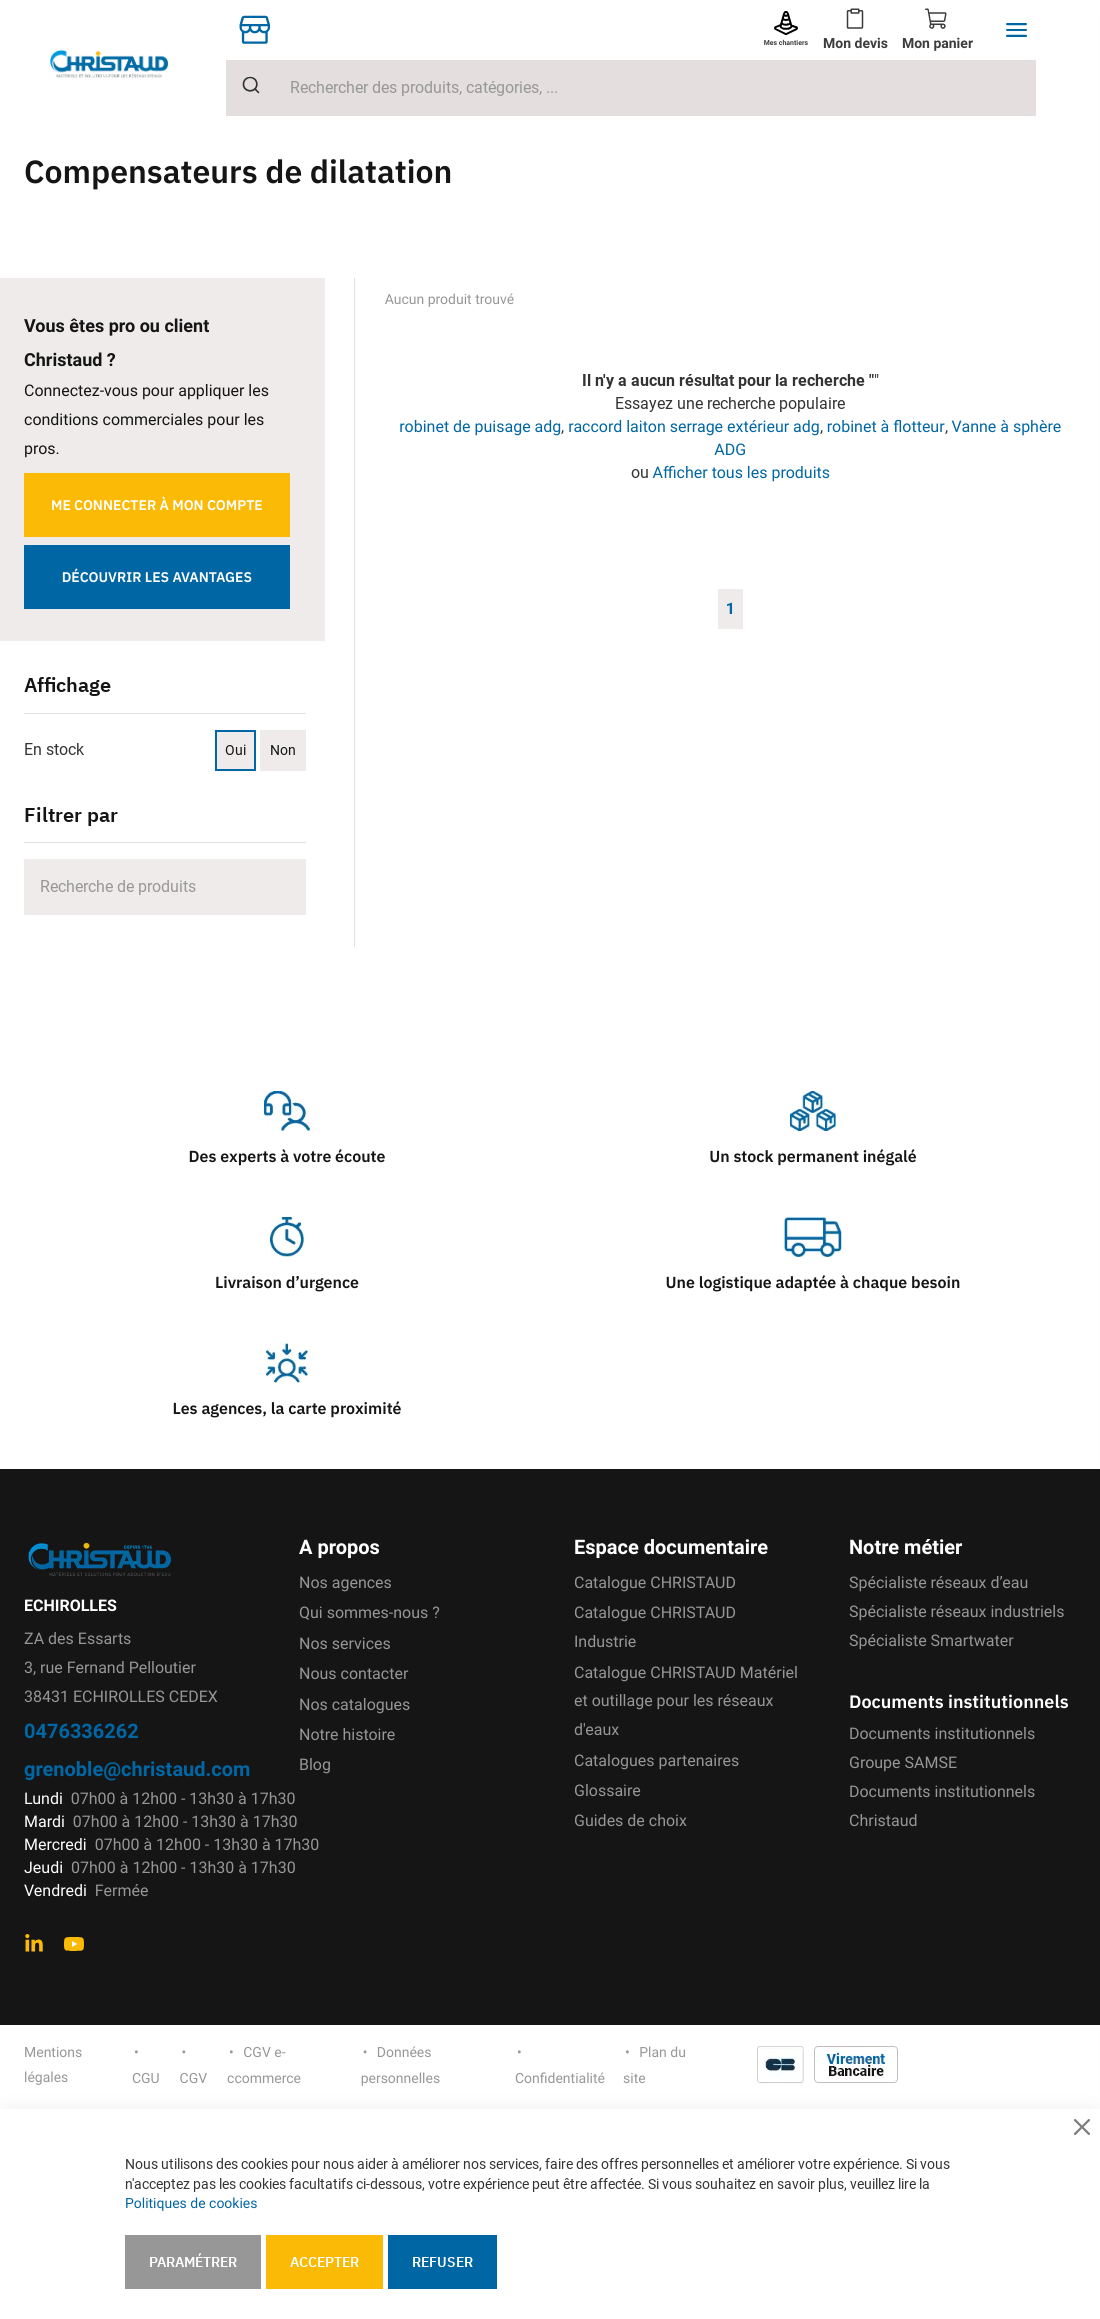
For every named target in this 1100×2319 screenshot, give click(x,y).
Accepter (324, 2262)
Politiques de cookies (191, 2204)
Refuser (442, 2262)
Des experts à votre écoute (287, 1157)
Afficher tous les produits (742, 472)
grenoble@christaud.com (137, 1768)
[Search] (165, 887)
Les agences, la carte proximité (287, 1409)
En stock (54, 749)
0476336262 (81, 1730)
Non (283, 750)
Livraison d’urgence (287, 1283)
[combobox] (631, 88)
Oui (235, 750)
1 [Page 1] (730, 608)
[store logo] (125, 64)
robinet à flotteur (886, 426)
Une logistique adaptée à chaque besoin (813, 1283)
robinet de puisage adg (480, 426)
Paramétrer (193, 2262)
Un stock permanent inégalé (812, 1157)
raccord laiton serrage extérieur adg (694, 426)
